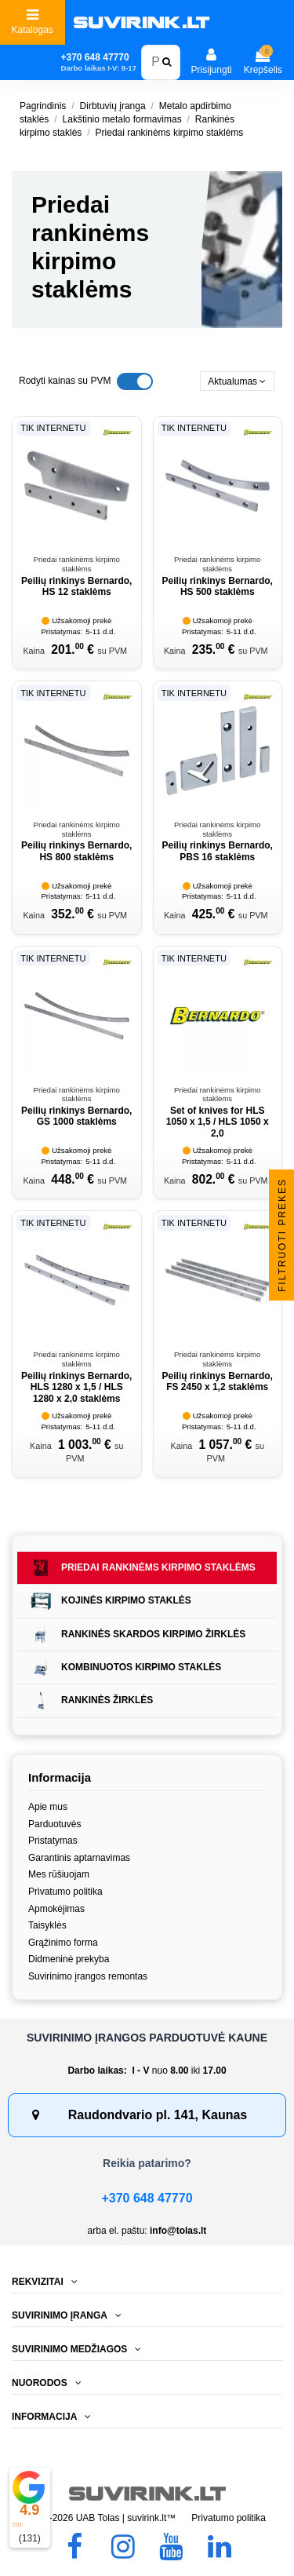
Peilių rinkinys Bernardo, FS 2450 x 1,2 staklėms (217, 1381)
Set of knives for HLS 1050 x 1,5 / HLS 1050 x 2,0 (217, 1122)
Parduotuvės (54, 1824)
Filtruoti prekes (282, 1235)
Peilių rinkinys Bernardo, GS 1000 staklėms (76, 1116)
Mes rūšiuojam (58, 1874)
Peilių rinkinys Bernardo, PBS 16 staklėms (217, 851)
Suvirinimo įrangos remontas (87, 1976)
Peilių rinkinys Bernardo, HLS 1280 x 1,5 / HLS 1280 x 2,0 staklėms (76, 1387)
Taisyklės (47, 1925)
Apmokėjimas (56, 1908)
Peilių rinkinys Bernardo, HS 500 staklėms (217, 586)
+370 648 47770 (146, 2198)
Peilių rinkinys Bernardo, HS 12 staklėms (76, 586)
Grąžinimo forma (63, 1942)
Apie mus (47, 1806)
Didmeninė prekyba (68, 1959)
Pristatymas (53, 1840)
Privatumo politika (65, 1891)
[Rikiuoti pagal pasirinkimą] (237, 381)
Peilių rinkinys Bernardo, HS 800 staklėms (76, 851)
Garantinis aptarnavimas (79, 1857)
